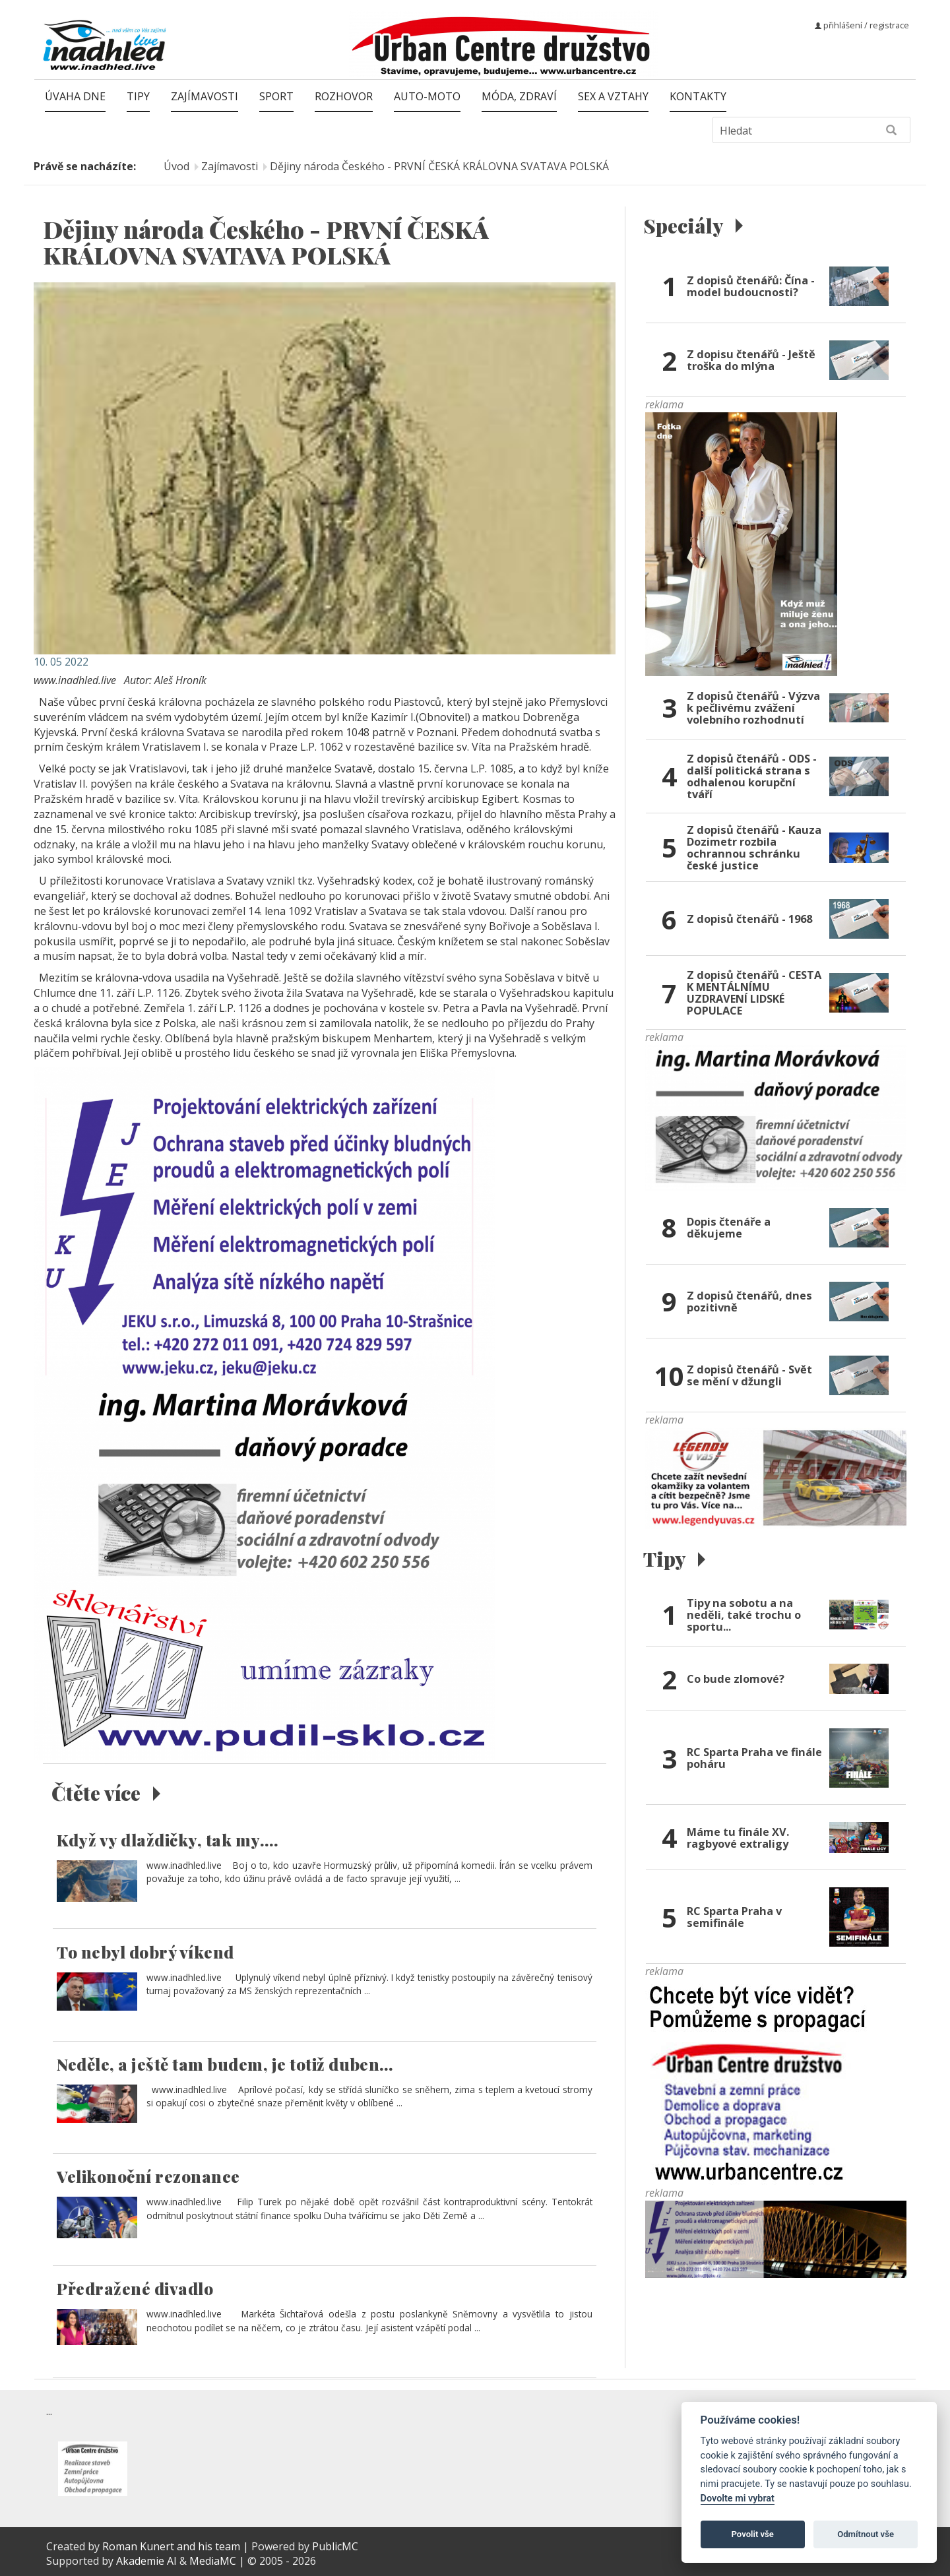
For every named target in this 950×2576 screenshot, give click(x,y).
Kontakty (698, 96)
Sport (276, 96)
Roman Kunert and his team (172, 2546)
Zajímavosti (204, 96)
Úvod (176, 166)
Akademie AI (146, 2561)
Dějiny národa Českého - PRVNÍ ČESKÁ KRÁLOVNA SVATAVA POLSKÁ (439, 166)
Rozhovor (344, 96)
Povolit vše (753, 2534)
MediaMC (212, 2561)
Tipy (138, 96)
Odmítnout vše (865, 2534)
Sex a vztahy (613, 96)
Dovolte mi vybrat (738, 2498)
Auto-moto (427, 96)
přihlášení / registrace (862, 25)
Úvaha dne (75, 96)
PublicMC (335, 2546)
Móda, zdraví (519, 96)
